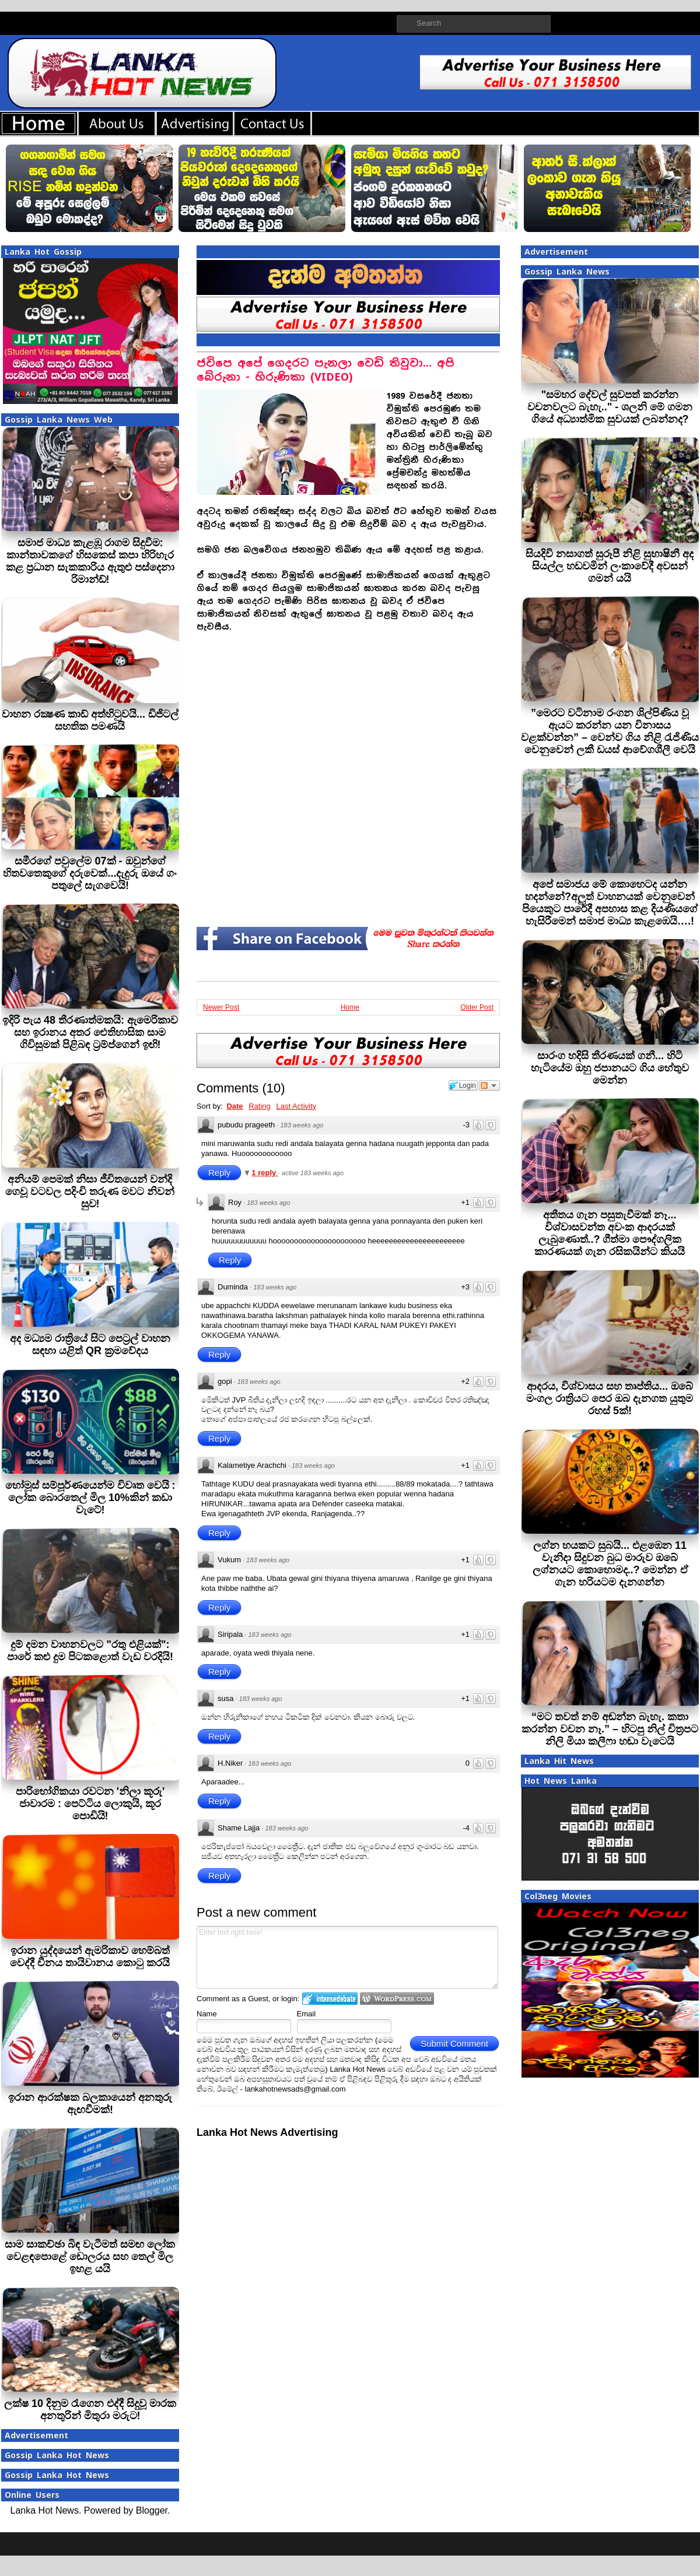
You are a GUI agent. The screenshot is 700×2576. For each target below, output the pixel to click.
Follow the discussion (489, 1085)
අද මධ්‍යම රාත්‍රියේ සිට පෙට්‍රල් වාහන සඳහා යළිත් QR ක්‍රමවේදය (90, 1344)
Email (306, 2013)
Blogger (151, 2510)
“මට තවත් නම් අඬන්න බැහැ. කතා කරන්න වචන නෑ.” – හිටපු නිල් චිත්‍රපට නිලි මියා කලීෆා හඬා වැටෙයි (610, 1729)
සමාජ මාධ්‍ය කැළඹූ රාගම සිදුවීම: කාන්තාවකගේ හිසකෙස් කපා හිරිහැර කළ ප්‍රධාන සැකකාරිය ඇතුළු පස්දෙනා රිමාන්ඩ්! (90, 561)
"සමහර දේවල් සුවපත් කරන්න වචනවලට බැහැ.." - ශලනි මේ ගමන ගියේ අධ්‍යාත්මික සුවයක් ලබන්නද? (610, 407)
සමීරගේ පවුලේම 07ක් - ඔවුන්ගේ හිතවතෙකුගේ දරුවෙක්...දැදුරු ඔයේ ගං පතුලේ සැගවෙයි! (90, 873)
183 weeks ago (301, 1125)
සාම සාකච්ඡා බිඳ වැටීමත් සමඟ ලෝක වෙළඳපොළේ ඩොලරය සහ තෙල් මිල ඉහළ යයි (90, 2256)
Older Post (477, 1007)
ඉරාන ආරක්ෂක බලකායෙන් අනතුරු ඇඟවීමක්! (90, 2103)
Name (207, 2013)
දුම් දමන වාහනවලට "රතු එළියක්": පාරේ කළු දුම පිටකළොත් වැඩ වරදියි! (90, 1651)
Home (350, 1007)
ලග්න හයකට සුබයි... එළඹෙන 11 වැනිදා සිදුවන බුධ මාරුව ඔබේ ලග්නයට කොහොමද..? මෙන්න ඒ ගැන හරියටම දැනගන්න (610, 1564)
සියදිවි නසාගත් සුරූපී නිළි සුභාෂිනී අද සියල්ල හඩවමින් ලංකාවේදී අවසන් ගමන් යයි (610, 566)
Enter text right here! (347, 1957)
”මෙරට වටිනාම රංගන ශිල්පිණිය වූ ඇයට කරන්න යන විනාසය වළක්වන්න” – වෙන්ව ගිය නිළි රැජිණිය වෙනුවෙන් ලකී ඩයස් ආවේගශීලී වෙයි (610, 731)
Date (234, 1106)
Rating (260, 1106)
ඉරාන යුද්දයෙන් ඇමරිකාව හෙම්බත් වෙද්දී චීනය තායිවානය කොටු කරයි (90, 1957)
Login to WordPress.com (397, 1998)
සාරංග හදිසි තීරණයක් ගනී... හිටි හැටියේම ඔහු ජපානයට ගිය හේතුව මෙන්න (610, 1068)
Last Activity (296, 1106)
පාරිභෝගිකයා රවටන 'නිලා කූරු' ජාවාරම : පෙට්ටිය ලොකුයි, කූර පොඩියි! (90, 1804)
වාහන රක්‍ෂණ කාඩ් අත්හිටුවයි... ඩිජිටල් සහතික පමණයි (90, 720)
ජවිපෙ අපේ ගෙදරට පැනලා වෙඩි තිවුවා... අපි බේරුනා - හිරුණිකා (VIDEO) (325, 370)
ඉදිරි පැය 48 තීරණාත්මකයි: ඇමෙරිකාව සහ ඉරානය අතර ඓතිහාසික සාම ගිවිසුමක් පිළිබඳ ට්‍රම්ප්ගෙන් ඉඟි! (90, 1032)
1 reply (264, 1172)
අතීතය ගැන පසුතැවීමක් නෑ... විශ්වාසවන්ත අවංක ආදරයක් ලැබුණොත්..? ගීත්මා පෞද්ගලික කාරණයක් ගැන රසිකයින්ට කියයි (609, 1233)
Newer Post (221, 1007)
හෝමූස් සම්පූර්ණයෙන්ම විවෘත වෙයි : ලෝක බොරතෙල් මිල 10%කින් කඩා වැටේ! (90, 1497)
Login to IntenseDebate (330, 1998)
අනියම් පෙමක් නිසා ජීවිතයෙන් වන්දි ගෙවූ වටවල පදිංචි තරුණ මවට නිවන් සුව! (89, 1191)
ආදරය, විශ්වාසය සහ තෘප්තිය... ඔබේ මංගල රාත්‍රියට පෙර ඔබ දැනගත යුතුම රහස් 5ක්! (609, 1398)
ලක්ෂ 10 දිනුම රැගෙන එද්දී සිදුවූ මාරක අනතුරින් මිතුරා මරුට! (90, 2410)
